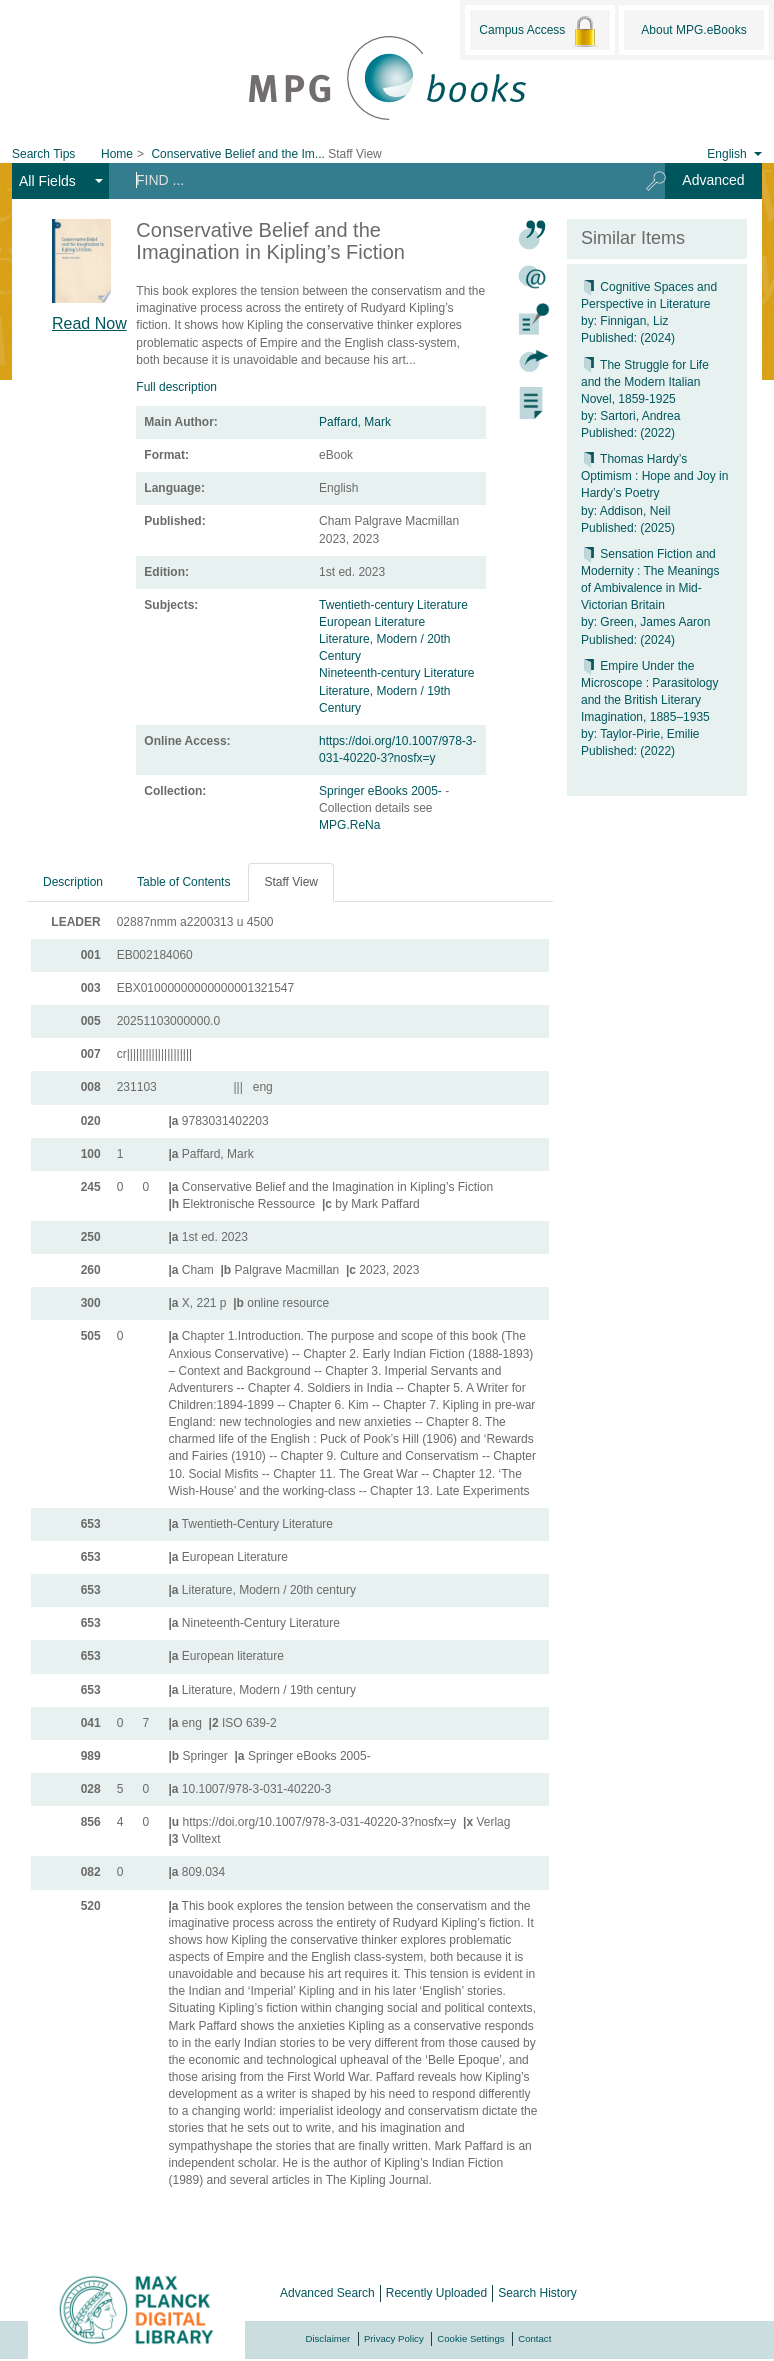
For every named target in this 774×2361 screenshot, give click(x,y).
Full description (176, 387)
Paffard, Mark (355, 422)
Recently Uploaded (436, 2293)
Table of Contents (183, 882)
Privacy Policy (394, 2338)
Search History (537, 2293)
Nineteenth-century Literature (396, 673)
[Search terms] (370, 180)
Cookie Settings (470, 2338)
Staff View (291, 882)
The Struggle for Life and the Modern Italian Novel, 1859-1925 (645, 382)
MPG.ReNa (349, 825)
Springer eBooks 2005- (382, 791)
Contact (534, 2338)
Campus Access (539, 31)
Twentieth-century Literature (393, 605)
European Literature (372, 622)
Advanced (713, 180)
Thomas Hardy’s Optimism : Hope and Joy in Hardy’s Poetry (654, 476)
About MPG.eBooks (693, 30)
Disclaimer (328, 2338)
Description (73, 882)
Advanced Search (327, 2293)
